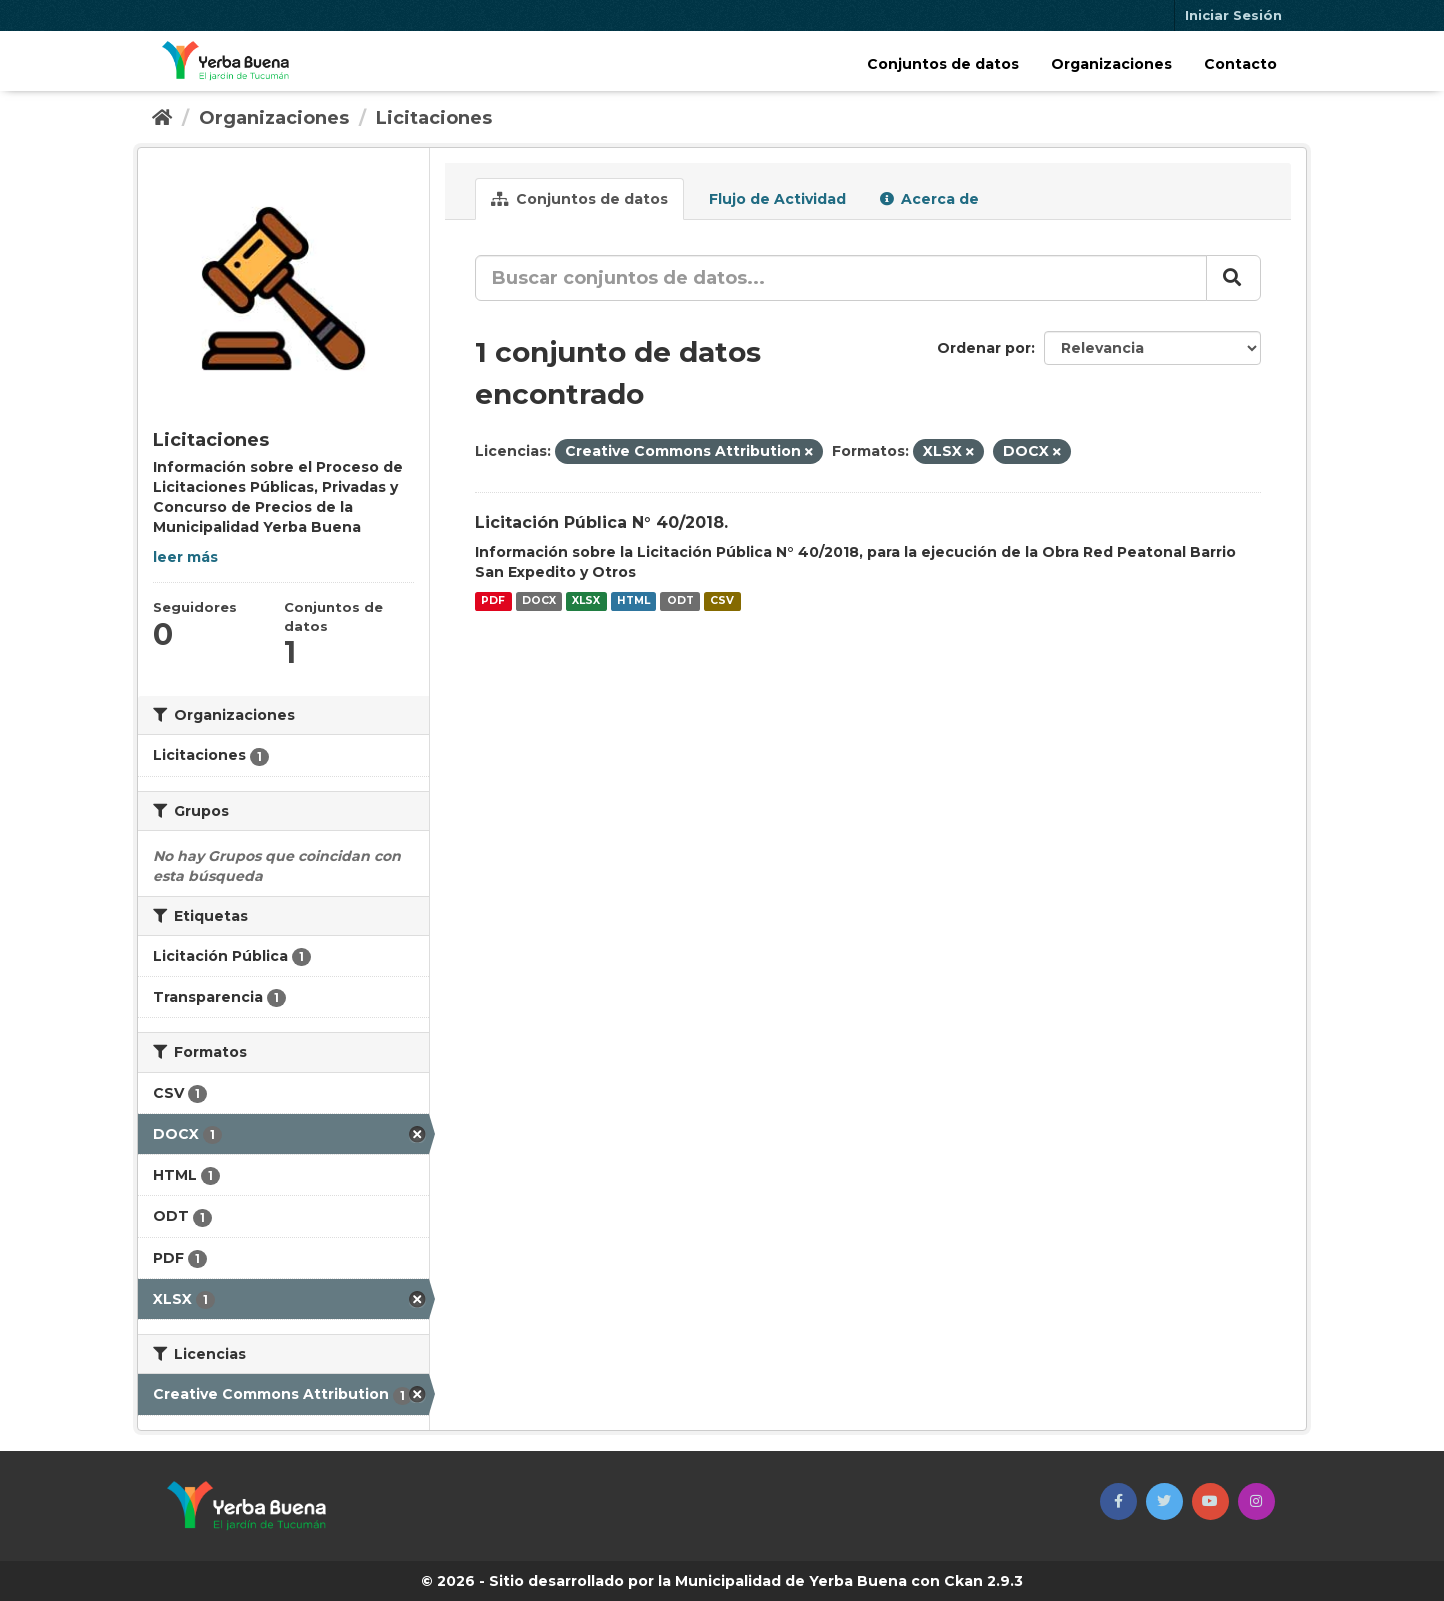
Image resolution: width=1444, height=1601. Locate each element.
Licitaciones (434, 118)
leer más (185, 557)
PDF (493, 601)
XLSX (586, 601)
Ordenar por (984, 348)
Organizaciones (1111, 64)
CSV (722, 601)
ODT (680, 601)
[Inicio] (162, 118)
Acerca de (929, 199)
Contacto (1240, 64)
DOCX (539, 601)
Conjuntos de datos (943, 64)
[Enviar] (1233, 278)
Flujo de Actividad (775, 199)
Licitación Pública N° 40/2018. (601, 522)
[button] (1118, 1501)
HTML (633, 601)
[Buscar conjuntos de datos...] (841, 278)
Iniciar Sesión (1233, 15)
